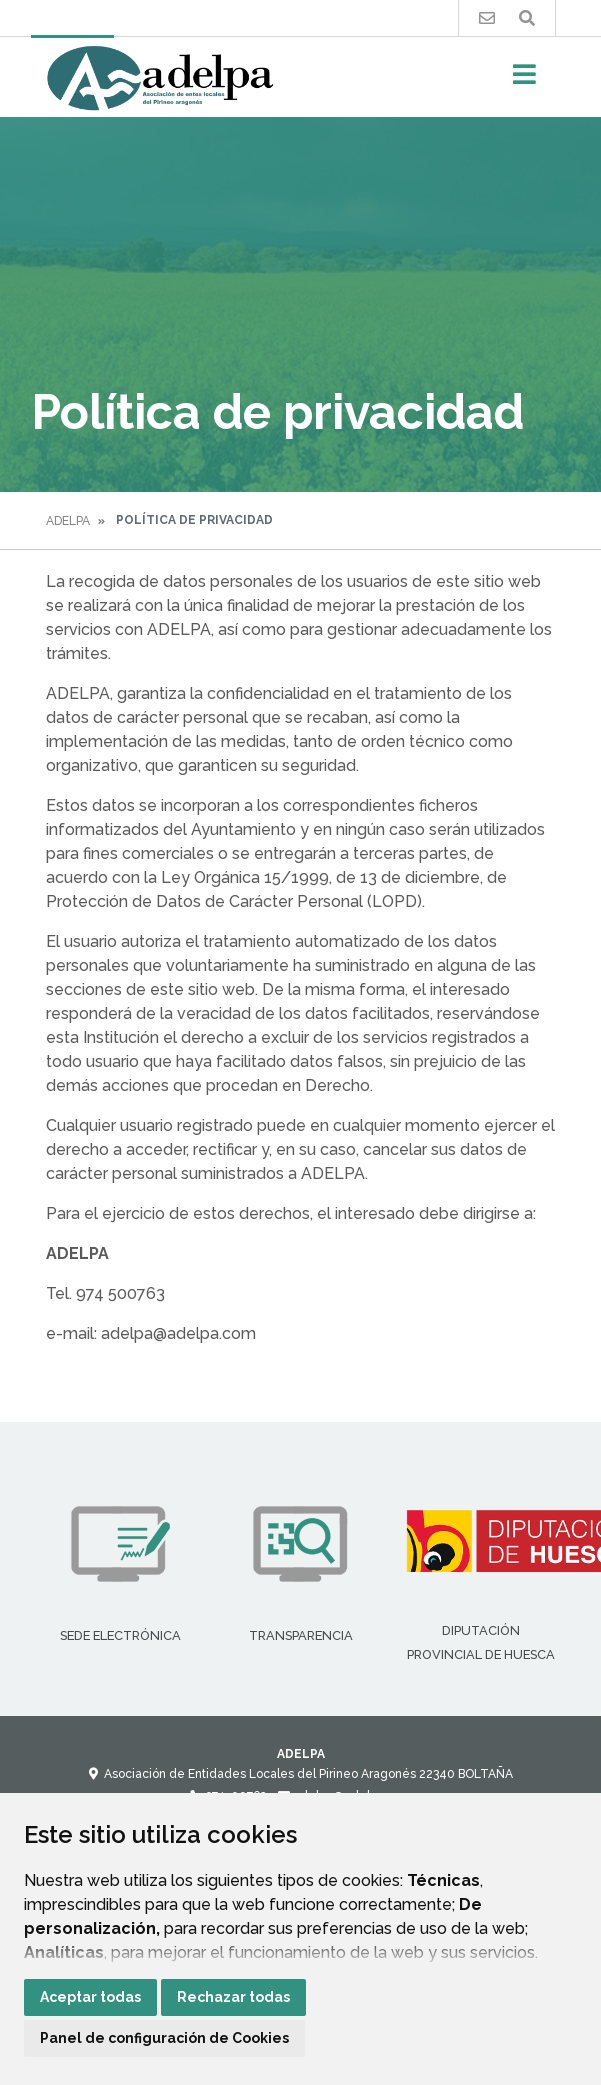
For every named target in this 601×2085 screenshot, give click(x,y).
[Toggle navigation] (524, 80)
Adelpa (68, 521)
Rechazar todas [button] (233, 1997)
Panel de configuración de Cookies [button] (164, 2038)
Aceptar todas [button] (90, 1997)
